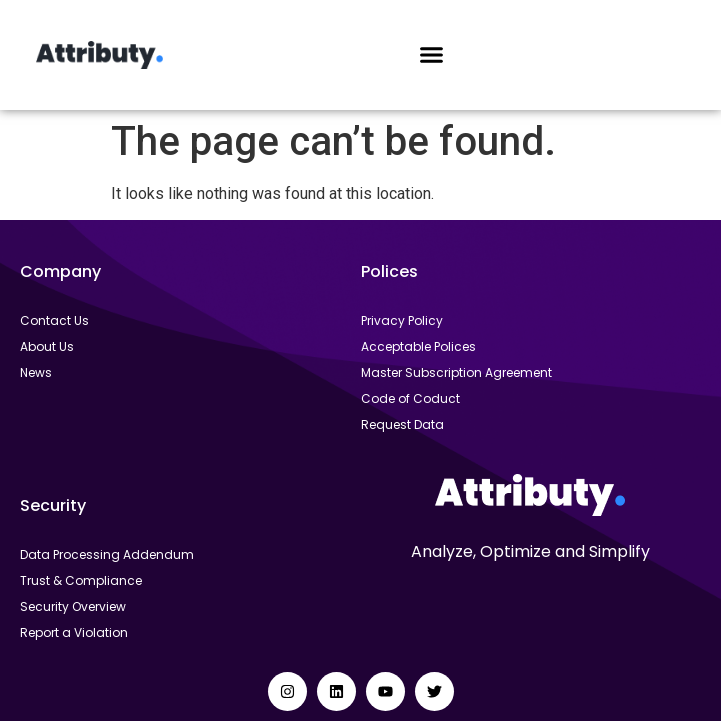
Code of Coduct (410, 398)
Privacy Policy (402, 320)
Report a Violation (74, 632)
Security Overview (73, 606)
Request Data (402, 424)
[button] (432, 55)
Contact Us (54, 320)
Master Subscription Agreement (456, 372)
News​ (36, 372)
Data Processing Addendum (107, 554)
